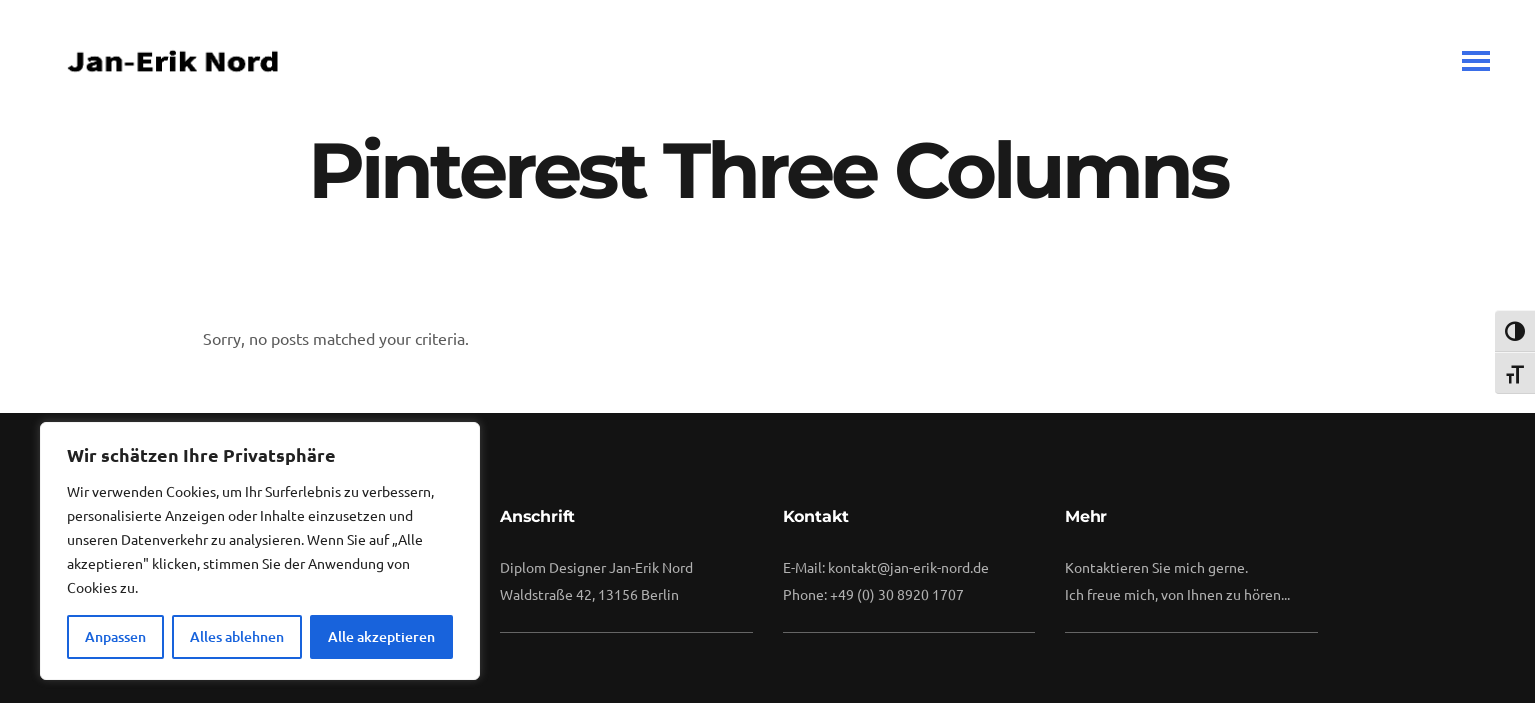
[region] (260, 551)
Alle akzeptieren (381, 636)
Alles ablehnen (237, 636)
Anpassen (115, 636)
